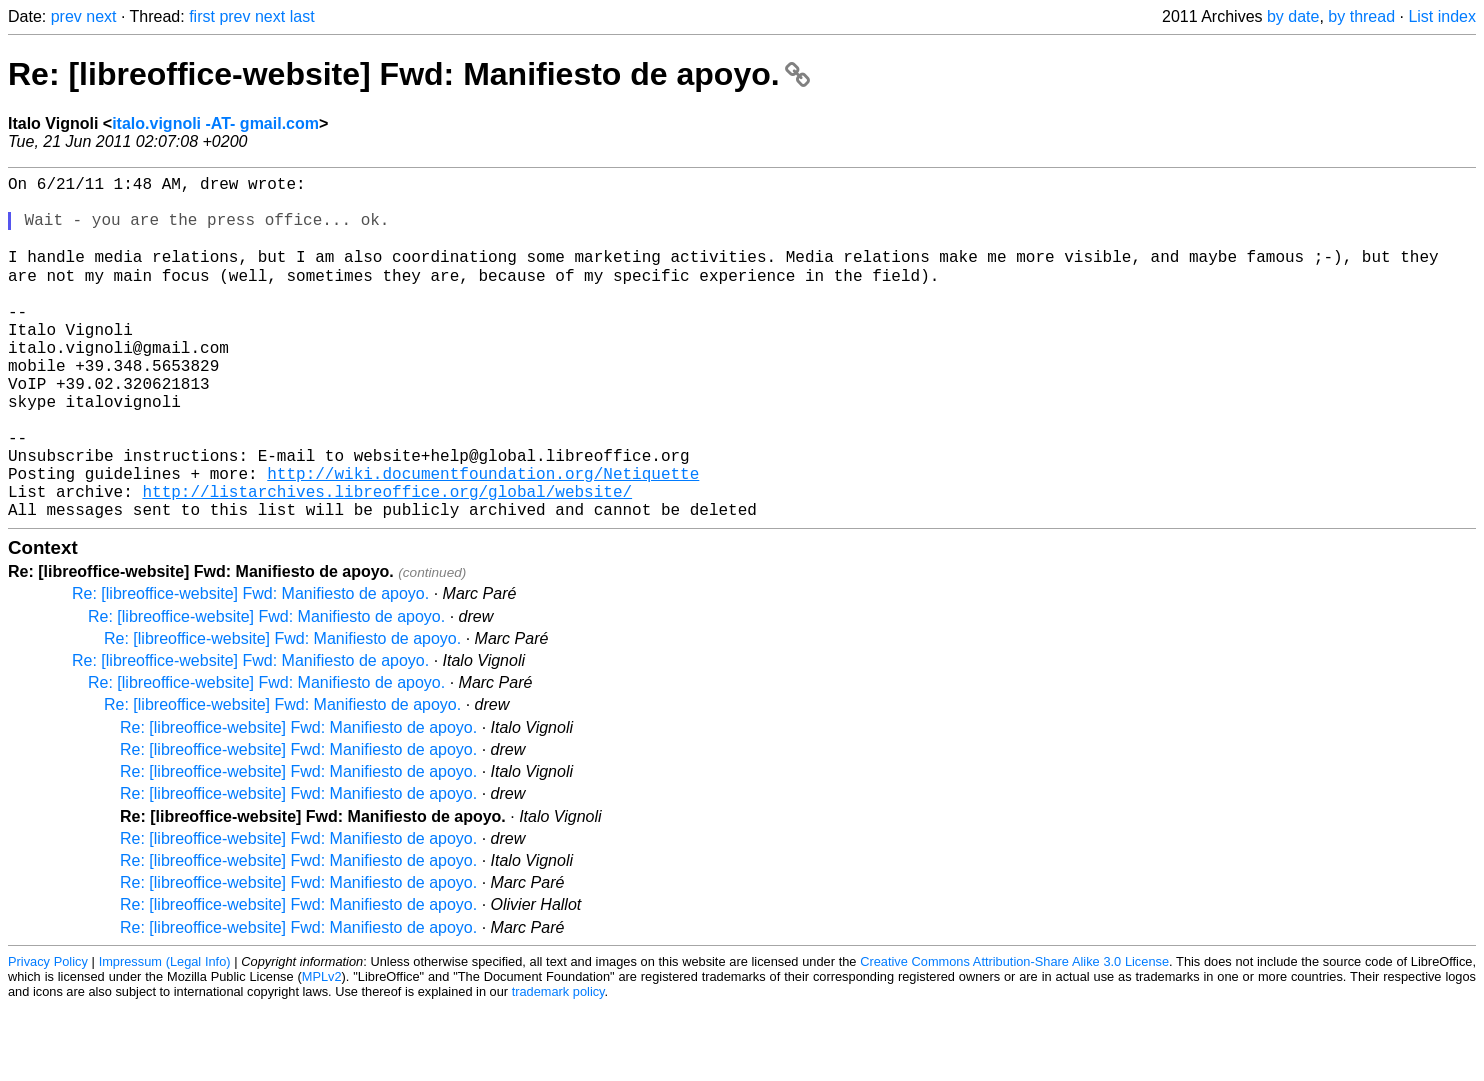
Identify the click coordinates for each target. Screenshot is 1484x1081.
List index (1442, 16)
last (302, 16)
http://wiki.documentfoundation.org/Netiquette (483, 539)
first (202, 16)
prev (66, 16)
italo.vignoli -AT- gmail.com (215, 123)
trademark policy (558, 1065)
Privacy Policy (48, 1035)
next (101, 16)
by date (1293, 16)
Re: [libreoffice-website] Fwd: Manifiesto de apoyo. (409, 74)
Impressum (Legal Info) (165, 1035)
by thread (1361, 16)
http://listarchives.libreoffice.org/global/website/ (387, 561)
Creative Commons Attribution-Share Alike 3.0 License (1014, 1035)
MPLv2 (322, 1050)
